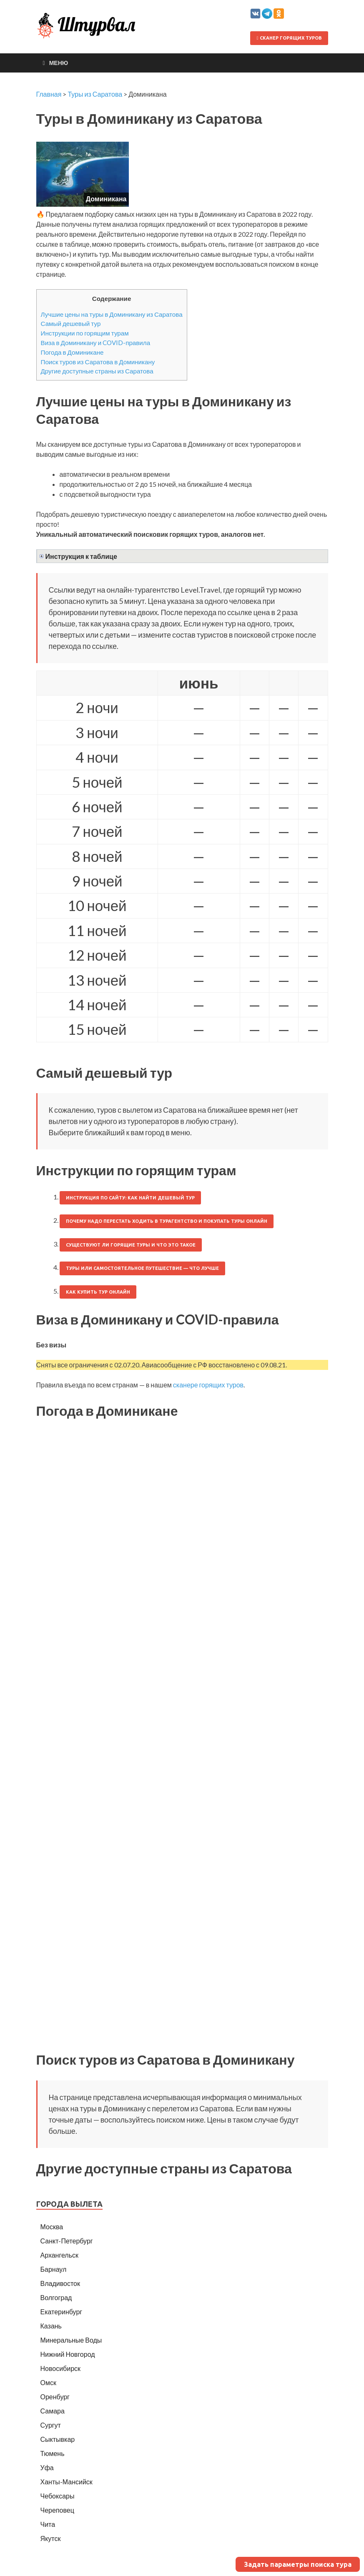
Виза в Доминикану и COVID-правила (96, 342)
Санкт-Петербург (66, 2241)
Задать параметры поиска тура (297, 2564)
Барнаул (53, 2269)
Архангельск (59, 2255)
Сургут (50, 2425)
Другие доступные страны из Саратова (97, 371)
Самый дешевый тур (71, 323)
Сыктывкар (57, 2439)
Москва (51, 2227)
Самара (52, 2411)
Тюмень (52, 2453)
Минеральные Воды (71, 2340)
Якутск (50, 2538)
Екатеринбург (61, 2312)
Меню (58, 62)
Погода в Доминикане (72, 352)
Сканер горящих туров (288, 37)
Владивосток (60, 2283)
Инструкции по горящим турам (85, 333)
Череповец (57, 2510)
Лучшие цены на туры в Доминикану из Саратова (112, 314)
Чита (47, 2524)
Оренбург (55, 2397)
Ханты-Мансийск (66, 2482)
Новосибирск (60, 2368)
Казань (51, 2326)
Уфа (47, 2467)
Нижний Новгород (67, 2354)
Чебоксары (57, 2496)
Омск (48, 2382)
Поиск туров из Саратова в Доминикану (98, 361)
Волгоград (56, 2297)
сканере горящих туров (208, 1385)
